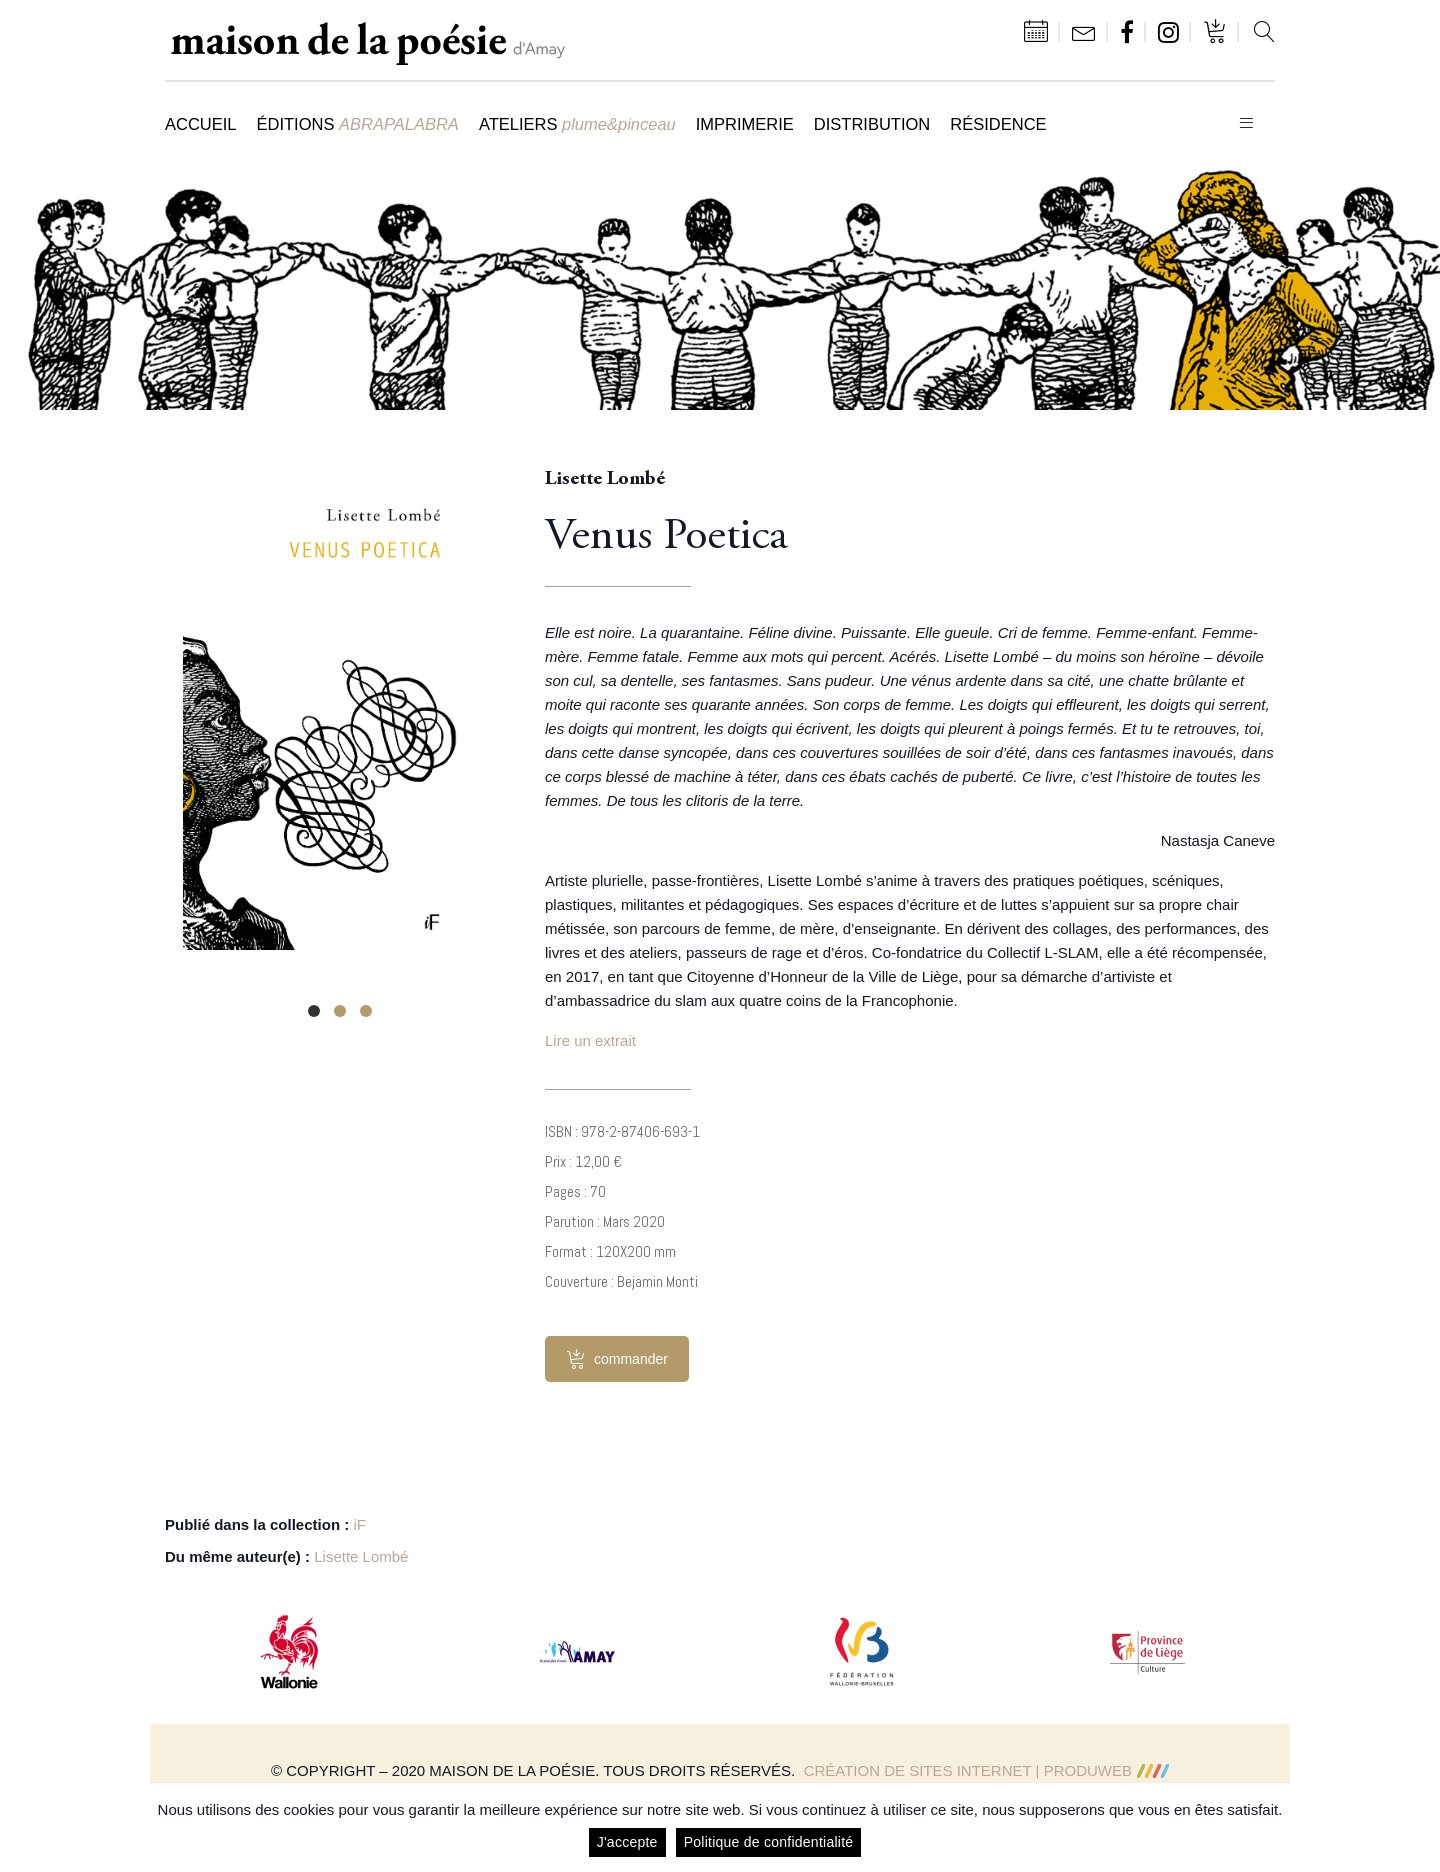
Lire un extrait (590, 1040)
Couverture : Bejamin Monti (621, 1281)
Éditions (358, 124)
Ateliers (577, 124)
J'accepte (627, 1842)
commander (617, 1359)
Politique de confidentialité (769, 1842)
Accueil (201, 124)
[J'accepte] (1415, 1828)
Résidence (998, 124)
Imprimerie (745, 124)
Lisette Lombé (361, 1556)
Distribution (872, 124)
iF (359, 1524)
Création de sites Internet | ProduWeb (986, 1770)
